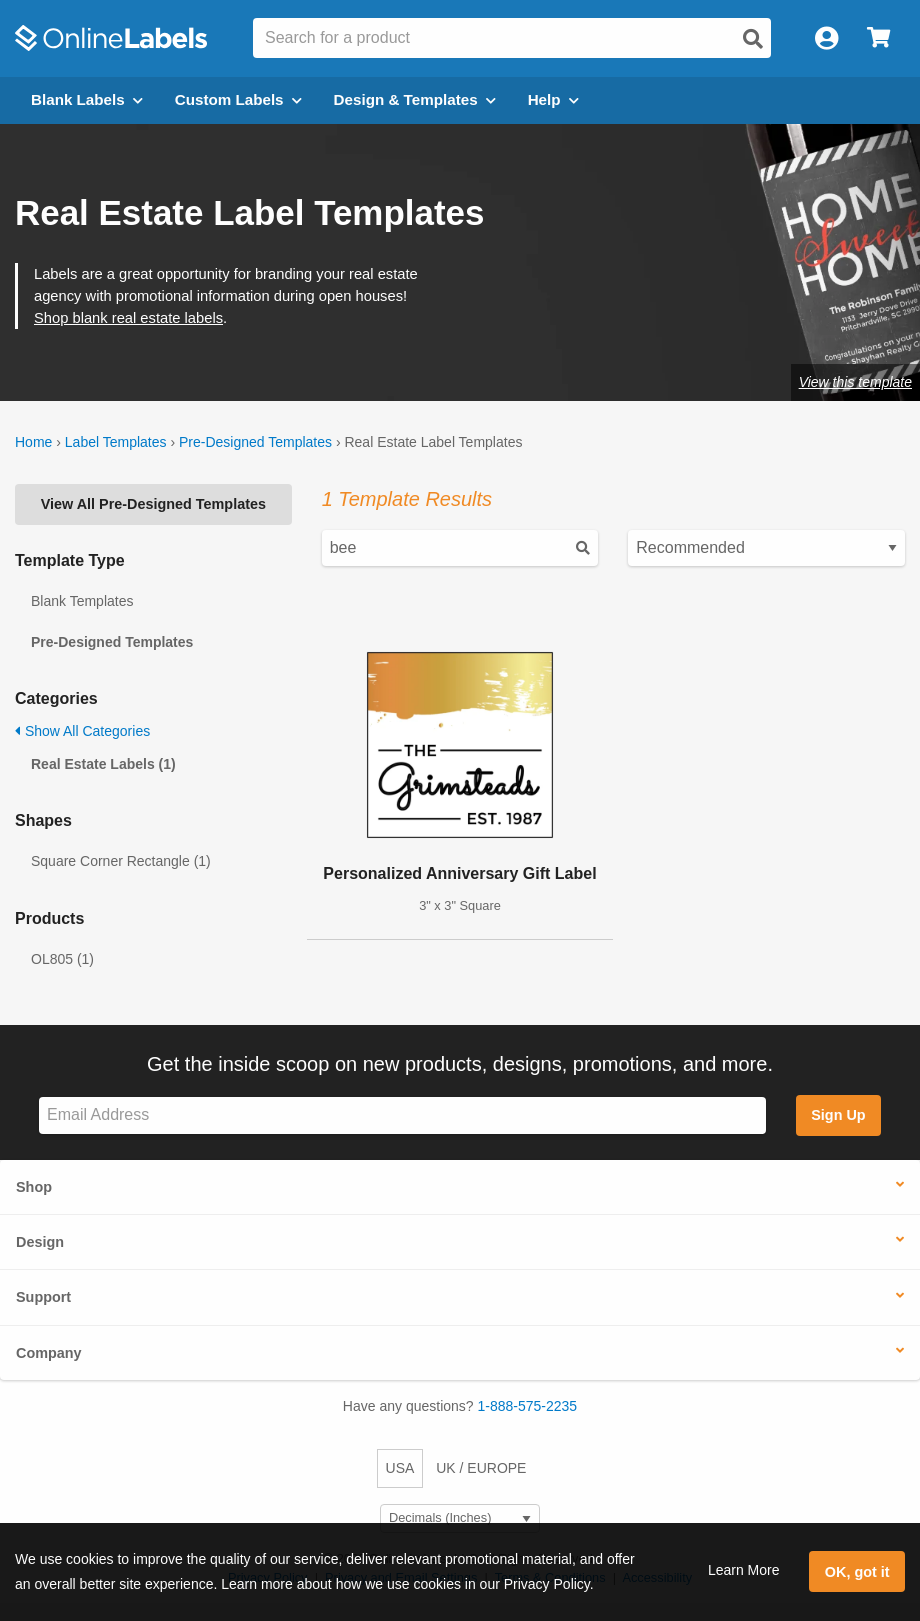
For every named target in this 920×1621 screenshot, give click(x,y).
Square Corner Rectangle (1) (121, 861)
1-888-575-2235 (528, 1406)
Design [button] (40, 1242)
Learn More (744, 1570)
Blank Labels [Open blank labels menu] (87, 99)
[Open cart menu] (878, 38)
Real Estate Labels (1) (103, 764)
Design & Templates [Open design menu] (415, 99)
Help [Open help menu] (553, 99)
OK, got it (857, 1572)
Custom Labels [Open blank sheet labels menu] (238, 99)
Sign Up (838, 1115)
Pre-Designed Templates (255, 442)
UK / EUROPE (481, 1468)
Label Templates (116, 442)
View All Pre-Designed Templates (153, 504)
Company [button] (49, 1353)
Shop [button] (34, 1187)
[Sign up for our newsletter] (402, 1115)
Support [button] (43, 1297)
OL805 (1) (62, 959)
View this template (855, 382)
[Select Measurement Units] (460, 1518)
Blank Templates (82, 601)
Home (33, 442)
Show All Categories (82, 731)
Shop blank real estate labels (128, 318)
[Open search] (753, 39)
